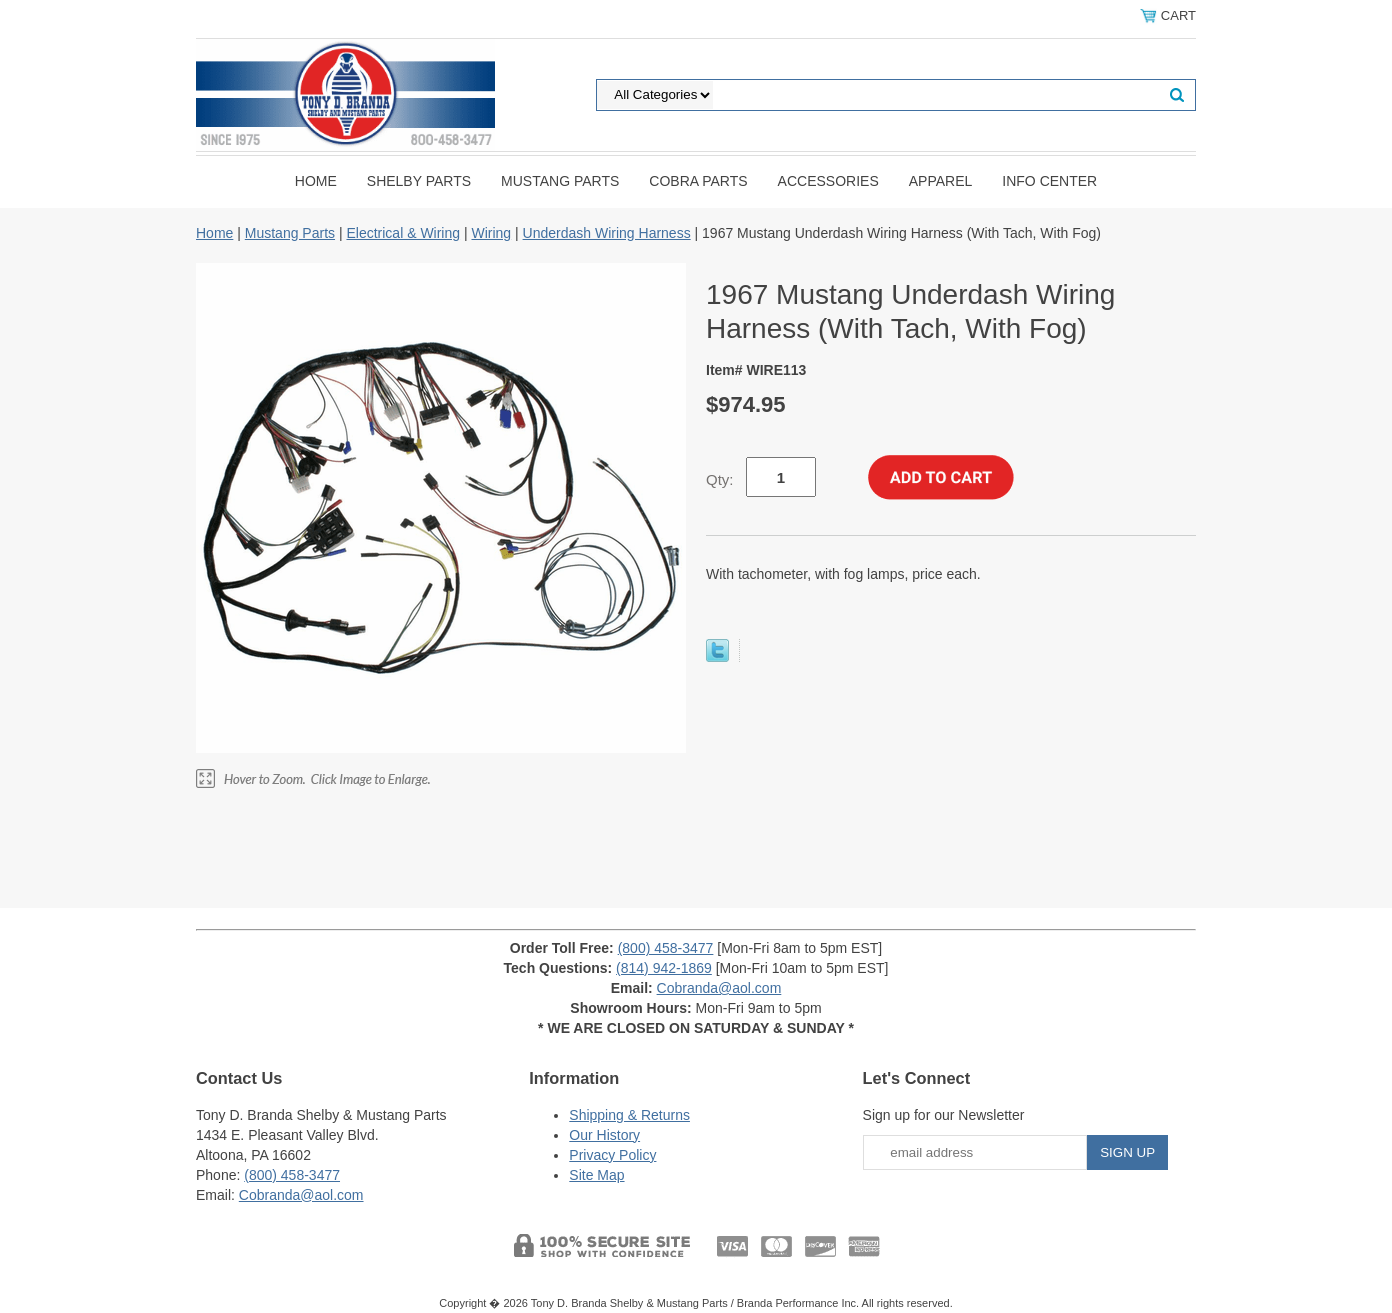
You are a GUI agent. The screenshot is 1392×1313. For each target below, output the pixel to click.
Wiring (491, 233)
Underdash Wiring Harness (607, 233)
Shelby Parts (419, 181)
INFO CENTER (1049, 181)
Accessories (828, 181)
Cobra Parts (698, 181)
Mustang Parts (560, 181)
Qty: (720, 479)
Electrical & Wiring (403, 233)
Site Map (596, 1175)
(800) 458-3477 (666, 948)
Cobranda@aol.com (719, 988)
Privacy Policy (612, 1155)
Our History (604, 1135)
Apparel (941, 181)
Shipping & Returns (629, 1115)
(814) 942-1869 (664, 968)
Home (316, 181)
